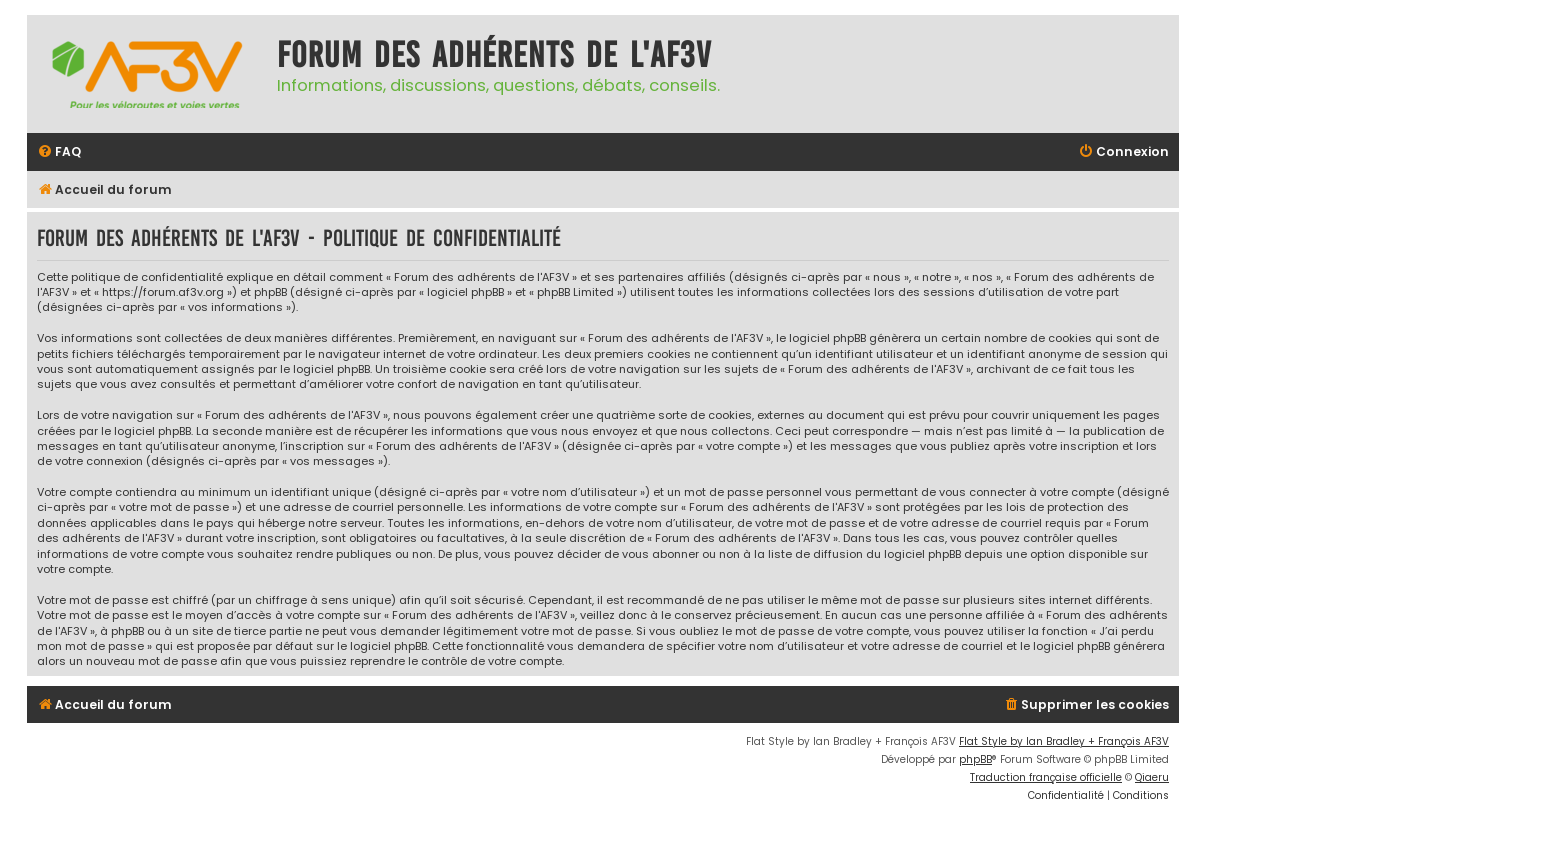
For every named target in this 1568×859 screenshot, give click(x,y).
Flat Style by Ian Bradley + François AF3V (1064, 741)
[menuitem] (59, 152)
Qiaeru (1152, 777)
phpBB (975, 759)
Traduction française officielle (1046, 777)
